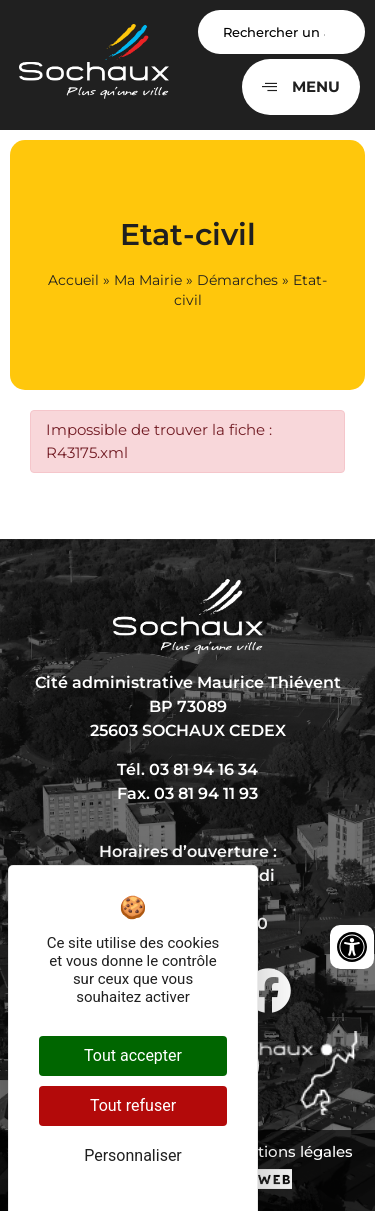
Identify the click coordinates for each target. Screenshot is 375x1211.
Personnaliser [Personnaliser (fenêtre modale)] (133, 1155)
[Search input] (282, 32)
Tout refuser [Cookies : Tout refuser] (133, 1105)
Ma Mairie (148, 280)
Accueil (73, 280)
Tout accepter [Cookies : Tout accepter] (133, 1055)
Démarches (237, 280)
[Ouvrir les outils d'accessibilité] (352, 947)
